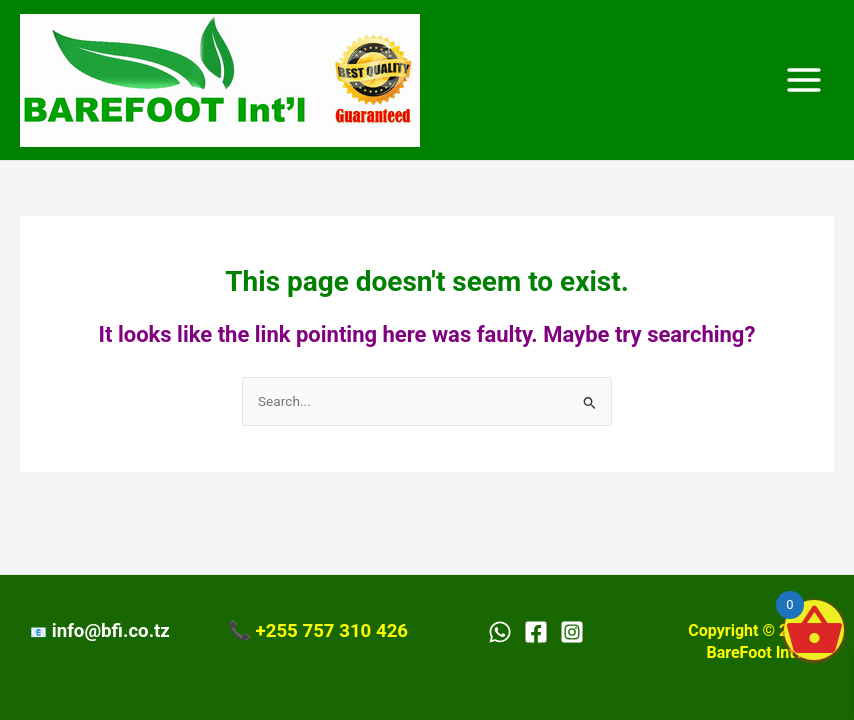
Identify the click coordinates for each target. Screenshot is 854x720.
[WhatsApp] (500, 632)
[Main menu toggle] (804, 80)
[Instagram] (572, 632)
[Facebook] (536, 632)
